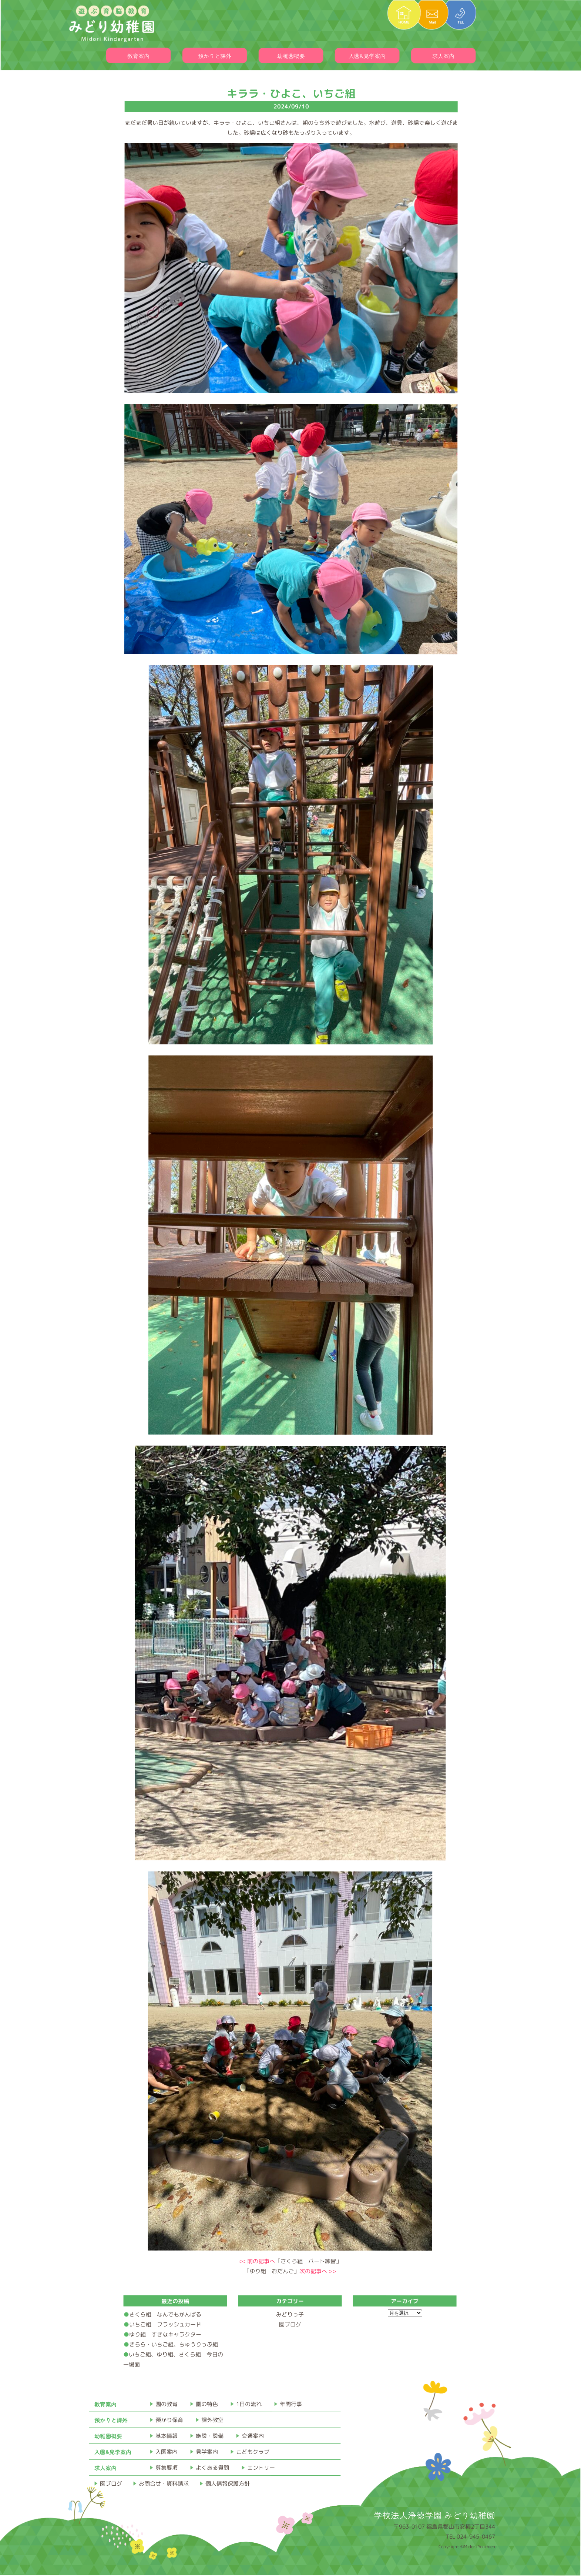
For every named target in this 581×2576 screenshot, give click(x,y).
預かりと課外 (214, 56)
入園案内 (166, 2452)
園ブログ (290, 2324)
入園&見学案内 (367, 56)
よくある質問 (212, 2468)
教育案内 (138, 56)
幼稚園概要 (291, 56)
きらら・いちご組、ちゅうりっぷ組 (173, 2344)
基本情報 (166, 2436)
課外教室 (212, 2420)
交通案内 (253, 2436)
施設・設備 (210, 2436)
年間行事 (291, 2404)
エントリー (261, 2468)
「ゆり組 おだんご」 (290, 2271)
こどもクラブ (252, 2452)
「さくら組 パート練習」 (290, 2261)
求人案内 (443, 56)
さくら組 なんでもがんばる (165, 2314)
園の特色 (207, 2404)
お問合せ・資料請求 (164, 2484)
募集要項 (166, 2468)
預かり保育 (169, 2420)
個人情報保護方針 (227, 2484)
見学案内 (207, 2452)
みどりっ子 (290, 2314)
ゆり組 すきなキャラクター (165, 2334)
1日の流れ (249, 2404)
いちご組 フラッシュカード (165, 2324)
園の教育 (166, 2404)
